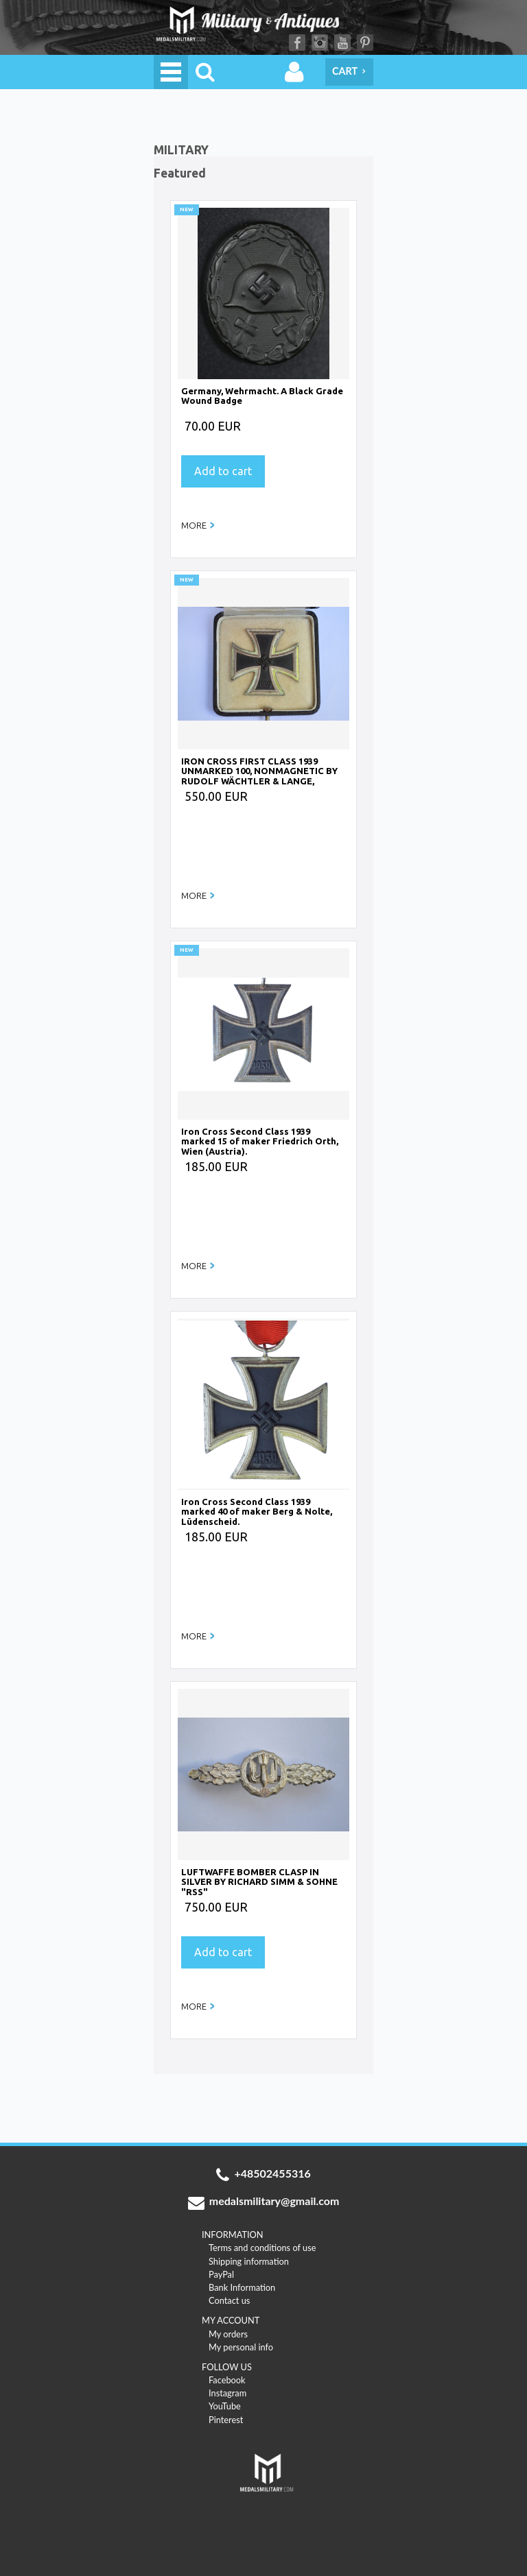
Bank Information (242, 2287)
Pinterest (365, 42)
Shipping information (249, 2261)
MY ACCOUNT (230, 2320)
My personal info (241, 2347)
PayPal (221, 2274)
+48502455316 (263, 2175)
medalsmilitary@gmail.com (264, 2202)
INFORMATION (233, 2234)
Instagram (320, 42)
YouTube (342, 42)
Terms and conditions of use (262, 2247)
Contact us (229, 2300)
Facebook (297, 42)
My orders (228, 2333)
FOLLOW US (227, 2366)
